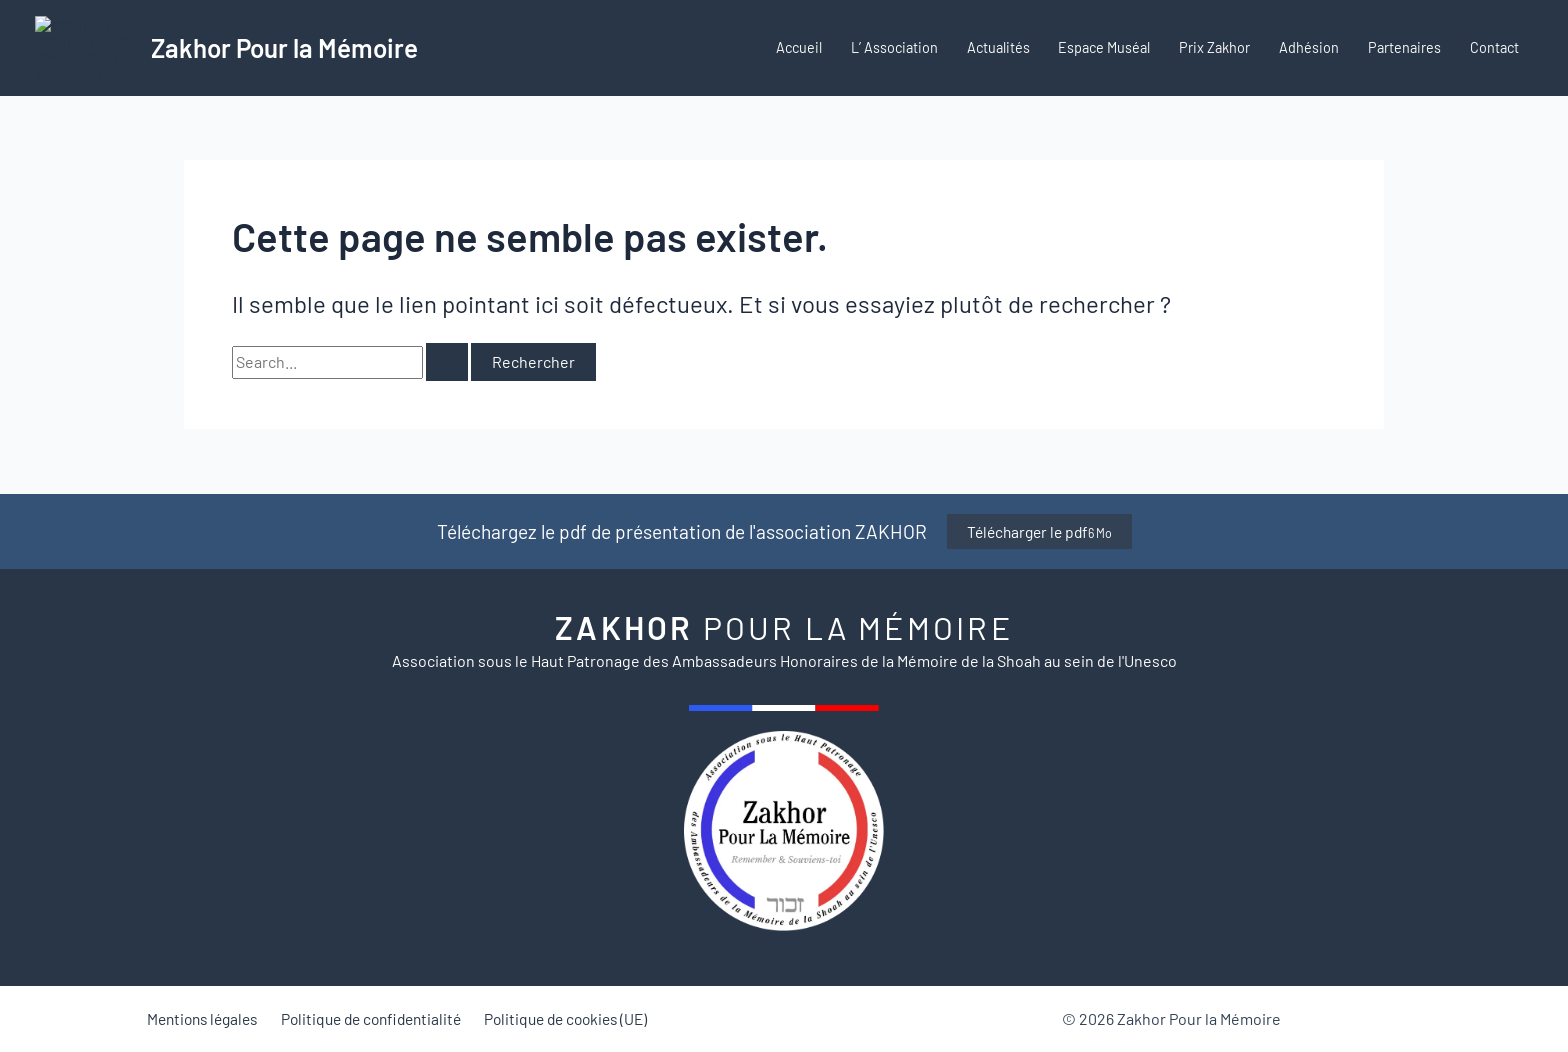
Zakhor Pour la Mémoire (284, 65)
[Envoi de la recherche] (447, 398)
